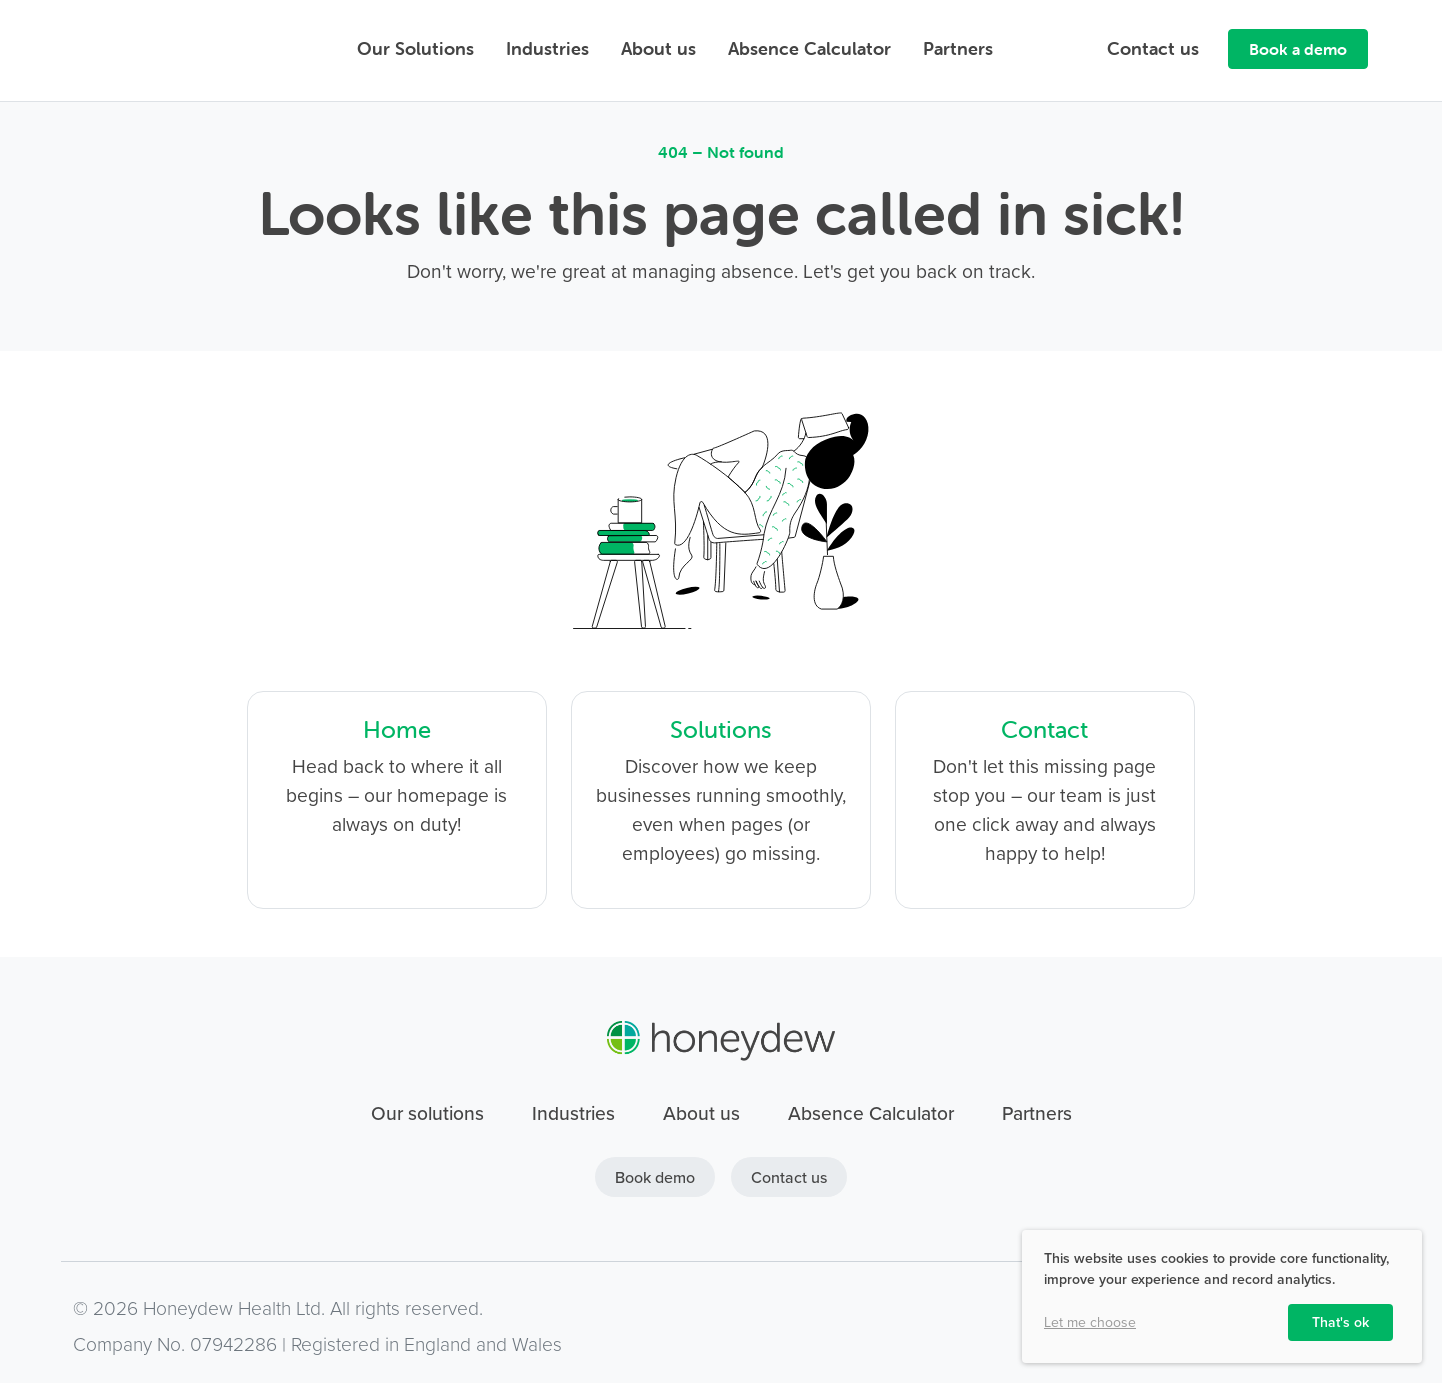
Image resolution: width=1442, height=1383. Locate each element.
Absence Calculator (809, 48)
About (658, 48)
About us (701, 1113)
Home (397, 729)
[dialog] (1222, 1296)
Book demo (655, 1177)
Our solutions (427, 1113)
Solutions (721, 729)
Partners (958, 48)
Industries (547, 48)
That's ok (1340, 1322)
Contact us (789, 1177)
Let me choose (1090, 1322)
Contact (1153, 48)
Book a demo (1298, 49)
